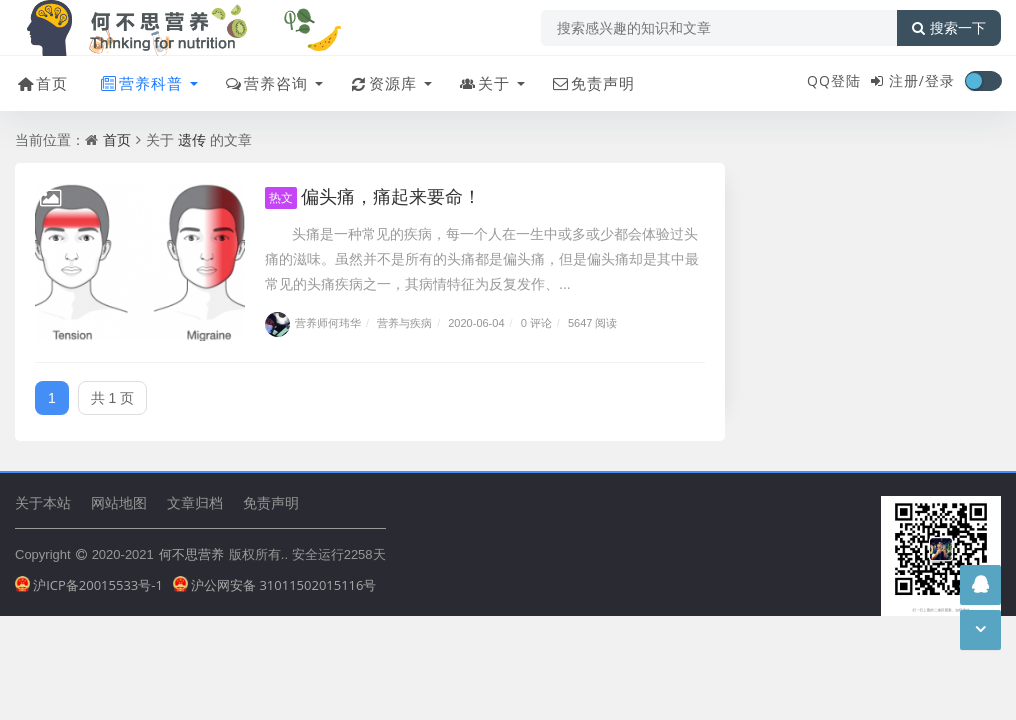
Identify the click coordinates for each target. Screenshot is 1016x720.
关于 (483, 83)
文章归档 (195, 502)
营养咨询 (265, 83)
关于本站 (43, 502)
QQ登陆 (834, 80)
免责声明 (592, 83)
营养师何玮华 (313, 322)
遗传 (192, 139)
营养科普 (140, 83)
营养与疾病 (404, 322)
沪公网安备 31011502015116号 (275, 585)
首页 (41, 83)
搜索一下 (949, 28)
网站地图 (119, 502)
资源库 (382, 83)
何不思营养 (191, 554)
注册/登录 (922, 80)
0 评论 (536, 322)
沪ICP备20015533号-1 (89, 585)
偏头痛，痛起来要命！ (373, 196)
